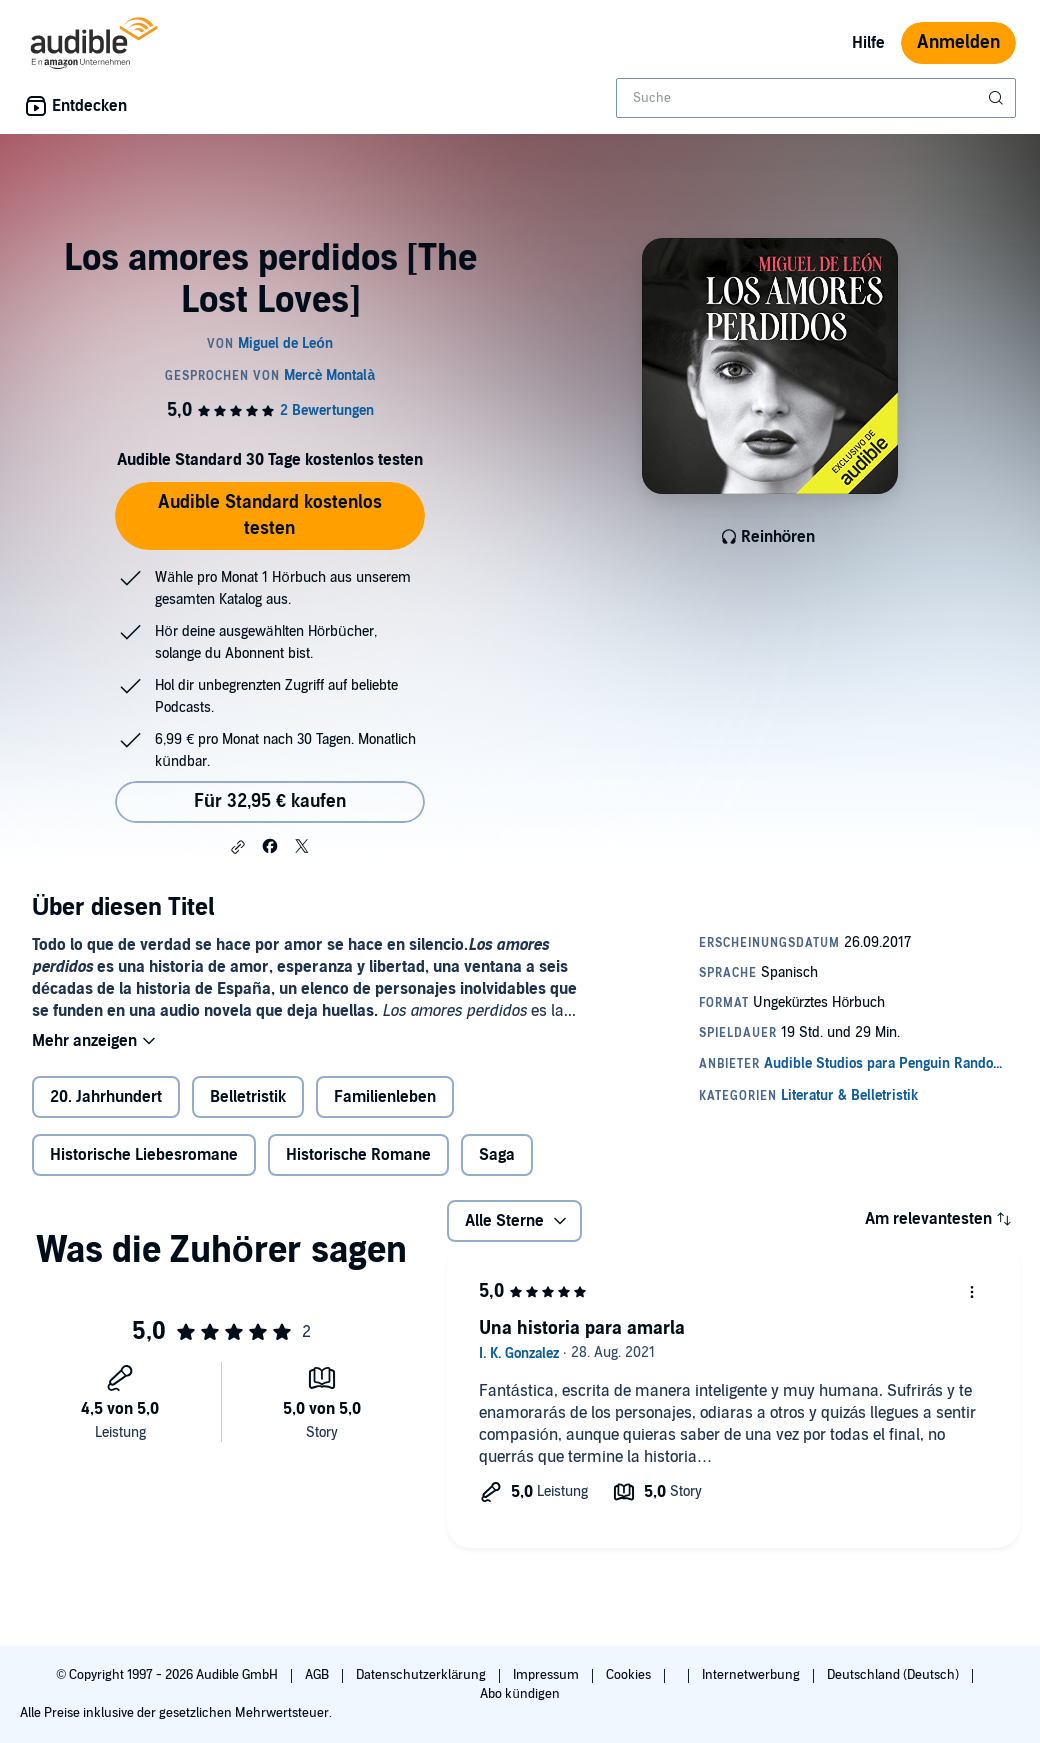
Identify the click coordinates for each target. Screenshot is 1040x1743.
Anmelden (958, 42)
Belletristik (248, 1097)
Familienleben (385, 1097)
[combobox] (816, 98)
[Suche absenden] (998, 98)
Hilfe (868, 43)
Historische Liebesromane (144, 1155)
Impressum (547, 1675)
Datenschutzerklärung (422, 1675)
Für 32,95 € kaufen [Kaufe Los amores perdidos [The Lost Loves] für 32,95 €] (270, 801)
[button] (238, 847)
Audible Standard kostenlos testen (270, 515)
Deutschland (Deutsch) (894, 1675)
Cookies (630, 1675)
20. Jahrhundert (106, 1097)
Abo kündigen (519, 1694)
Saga (497, 1155)
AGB (318, 1675)
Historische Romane (358, 1155)
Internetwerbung (752, 1675)
